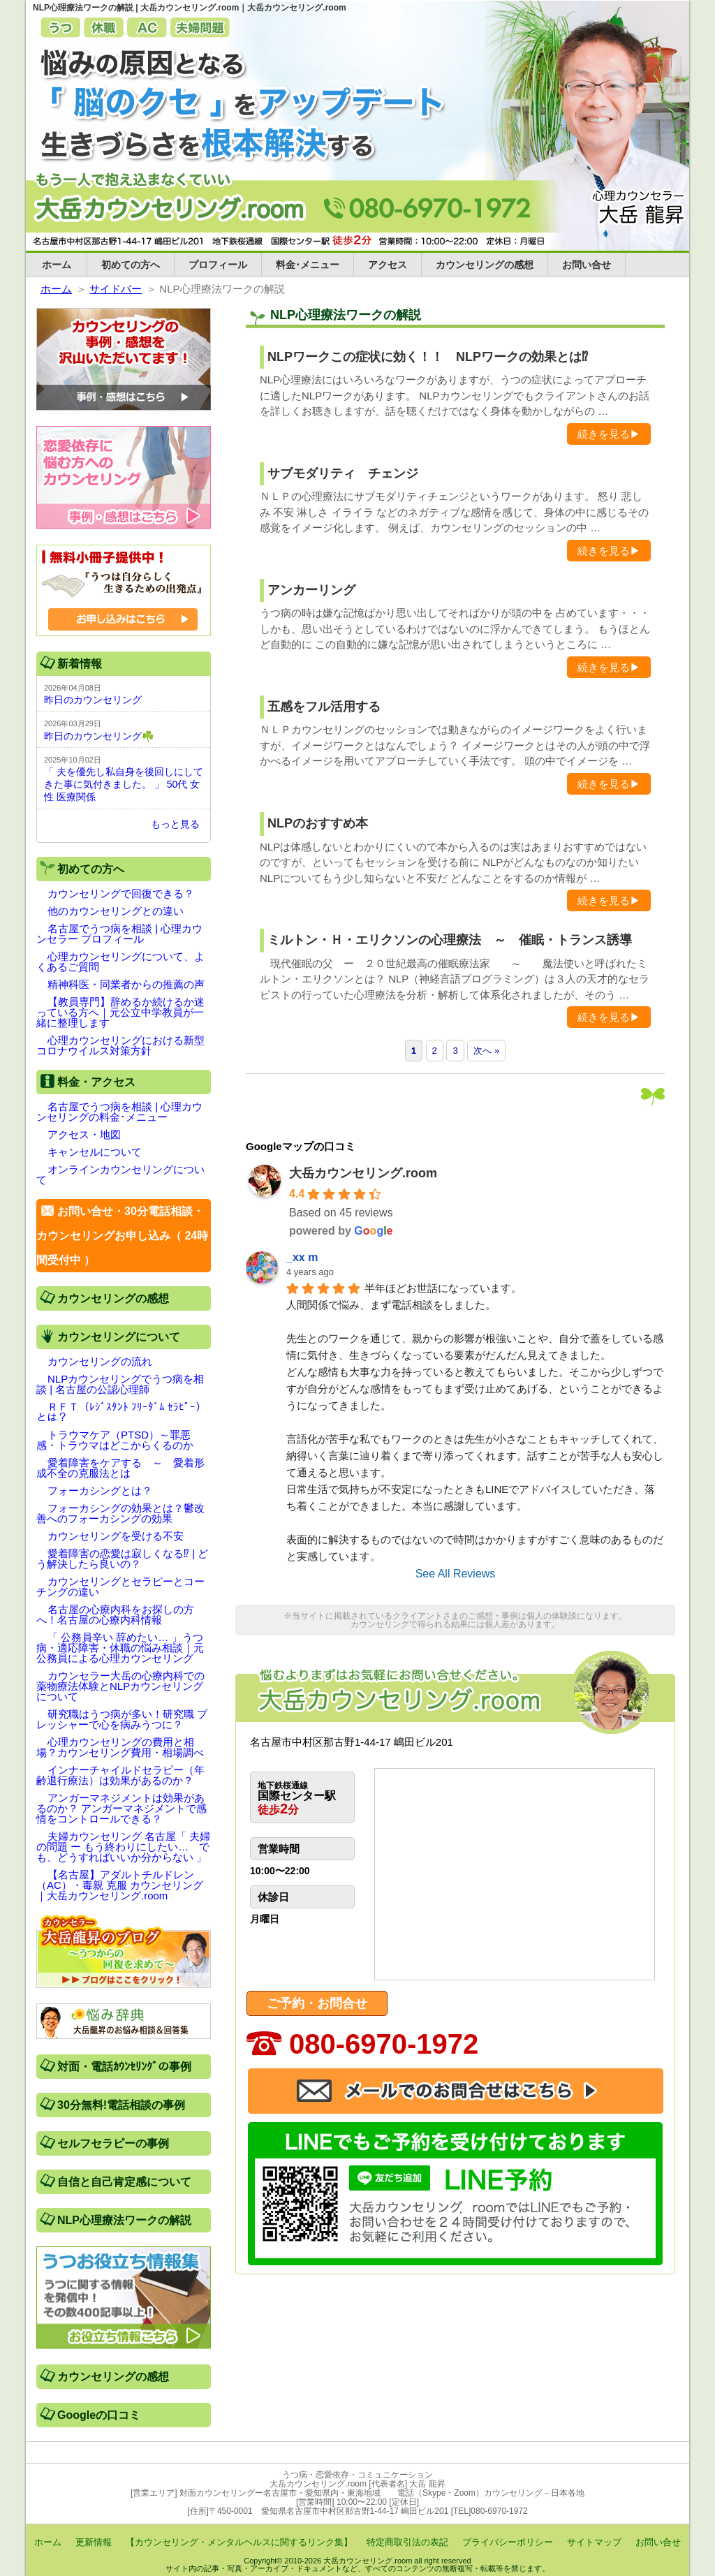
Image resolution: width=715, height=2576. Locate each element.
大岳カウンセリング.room (363, 1173)
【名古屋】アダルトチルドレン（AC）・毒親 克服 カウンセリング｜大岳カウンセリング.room (119, 1885)
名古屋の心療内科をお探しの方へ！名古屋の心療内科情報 (115, 1614)
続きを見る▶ (608, 434)
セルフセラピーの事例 (113, 2143)
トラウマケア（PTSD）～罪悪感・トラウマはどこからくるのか (114, 1440)
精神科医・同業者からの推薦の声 (126, 984)
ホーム (56, 264)
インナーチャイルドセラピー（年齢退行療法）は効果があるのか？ (120, 1775)
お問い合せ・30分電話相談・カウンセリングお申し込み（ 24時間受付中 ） (122, 1235)
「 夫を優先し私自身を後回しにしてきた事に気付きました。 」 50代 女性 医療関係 (123, 784)
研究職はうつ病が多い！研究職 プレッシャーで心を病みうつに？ (121, 1719)
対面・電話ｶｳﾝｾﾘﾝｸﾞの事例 (124, 2067)
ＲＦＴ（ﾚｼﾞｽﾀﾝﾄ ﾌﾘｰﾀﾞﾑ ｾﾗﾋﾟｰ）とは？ (121, 1412)
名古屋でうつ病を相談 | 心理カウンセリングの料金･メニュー (119, 1112)
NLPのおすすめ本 (317, 823)
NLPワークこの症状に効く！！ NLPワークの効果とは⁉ (427, 357)
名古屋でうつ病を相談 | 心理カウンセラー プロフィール (119, 933)
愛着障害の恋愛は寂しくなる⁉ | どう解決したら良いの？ (122, 1558)
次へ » (486, 1050)
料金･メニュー (307, 264)
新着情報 (79, 664)
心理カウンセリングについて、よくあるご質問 (120, 961)
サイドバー (115, 289)
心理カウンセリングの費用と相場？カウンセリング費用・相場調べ (120, 1747)
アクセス (387, 264)
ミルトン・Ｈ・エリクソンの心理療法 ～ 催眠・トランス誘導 (449, 940)
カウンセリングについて (118, 1337)
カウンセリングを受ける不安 (115, 1536)
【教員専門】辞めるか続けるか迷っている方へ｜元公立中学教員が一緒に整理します (120, 1012)
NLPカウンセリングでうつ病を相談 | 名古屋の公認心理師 (120, 1384)
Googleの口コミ (98, 2415)
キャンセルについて (94, 1152)
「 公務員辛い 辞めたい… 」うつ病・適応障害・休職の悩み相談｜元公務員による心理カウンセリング (120, 1647)
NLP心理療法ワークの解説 (124, 2220)
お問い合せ (586, 264)
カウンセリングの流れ (99, 1361)
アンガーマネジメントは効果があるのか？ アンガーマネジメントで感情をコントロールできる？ (121, 1808)
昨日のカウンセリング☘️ (99, 736)
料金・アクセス (96, 1082)
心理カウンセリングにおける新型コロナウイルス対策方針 (120, 1045)
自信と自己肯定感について (124, 2182)
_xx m (302, 1257)
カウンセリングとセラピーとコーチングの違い (120, 1586)
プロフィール (218, 264)
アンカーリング (311, 590)
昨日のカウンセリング (93, 699)
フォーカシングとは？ (99, 1490)
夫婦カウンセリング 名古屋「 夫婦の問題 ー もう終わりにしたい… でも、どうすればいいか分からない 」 (123, 1846)
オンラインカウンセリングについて (120, 1174)
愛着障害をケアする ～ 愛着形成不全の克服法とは (120, 1468)
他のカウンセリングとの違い (115, 911)
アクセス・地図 (84, 1134)
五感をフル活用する (324, 707)
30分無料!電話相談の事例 (121, 2105)
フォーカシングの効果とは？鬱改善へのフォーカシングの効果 (120, 1513)
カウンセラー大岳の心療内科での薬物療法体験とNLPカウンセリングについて (120, 1686)
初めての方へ (130, 264)
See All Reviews (455, 1574)
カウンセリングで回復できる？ (120, 893)
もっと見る (175, 824)
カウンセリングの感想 (484, 264)
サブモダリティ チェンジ (342, 473)
